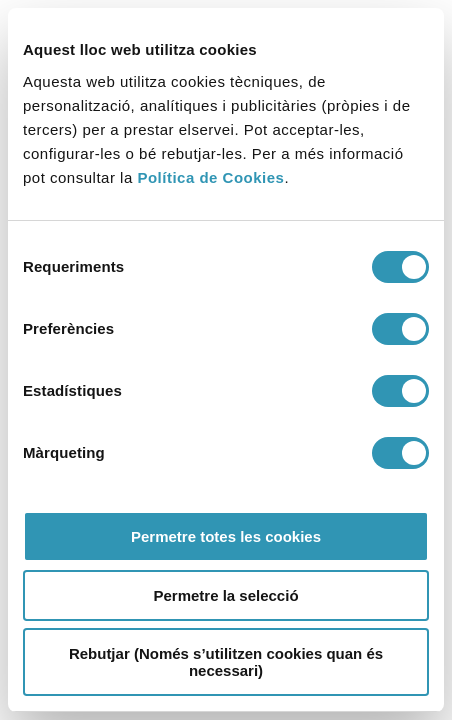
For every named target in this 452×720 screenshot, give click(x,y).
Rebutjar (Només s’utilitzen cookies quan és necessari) (226, 662)
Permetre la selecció (225, 595)
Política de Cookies (210, 177)
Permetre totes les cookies (226, 536)
